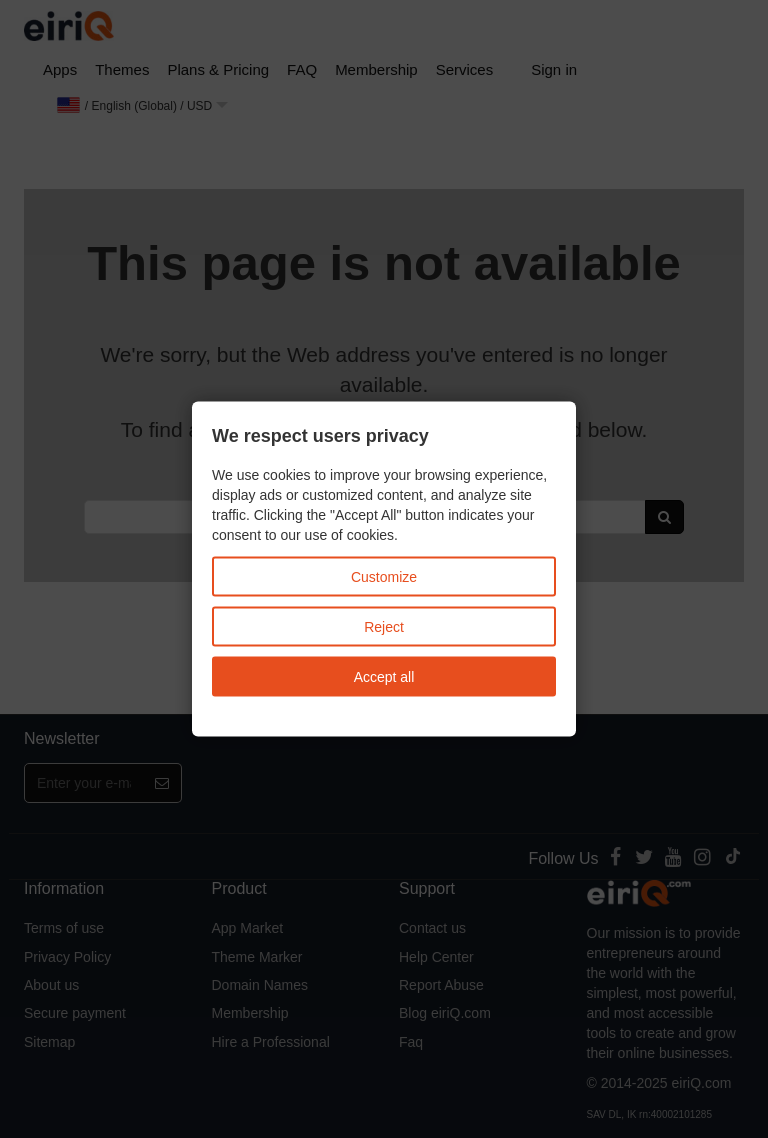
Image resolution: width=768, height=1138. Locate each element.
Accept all (384, 676)
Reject (384, 626)
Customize (384, 576)
